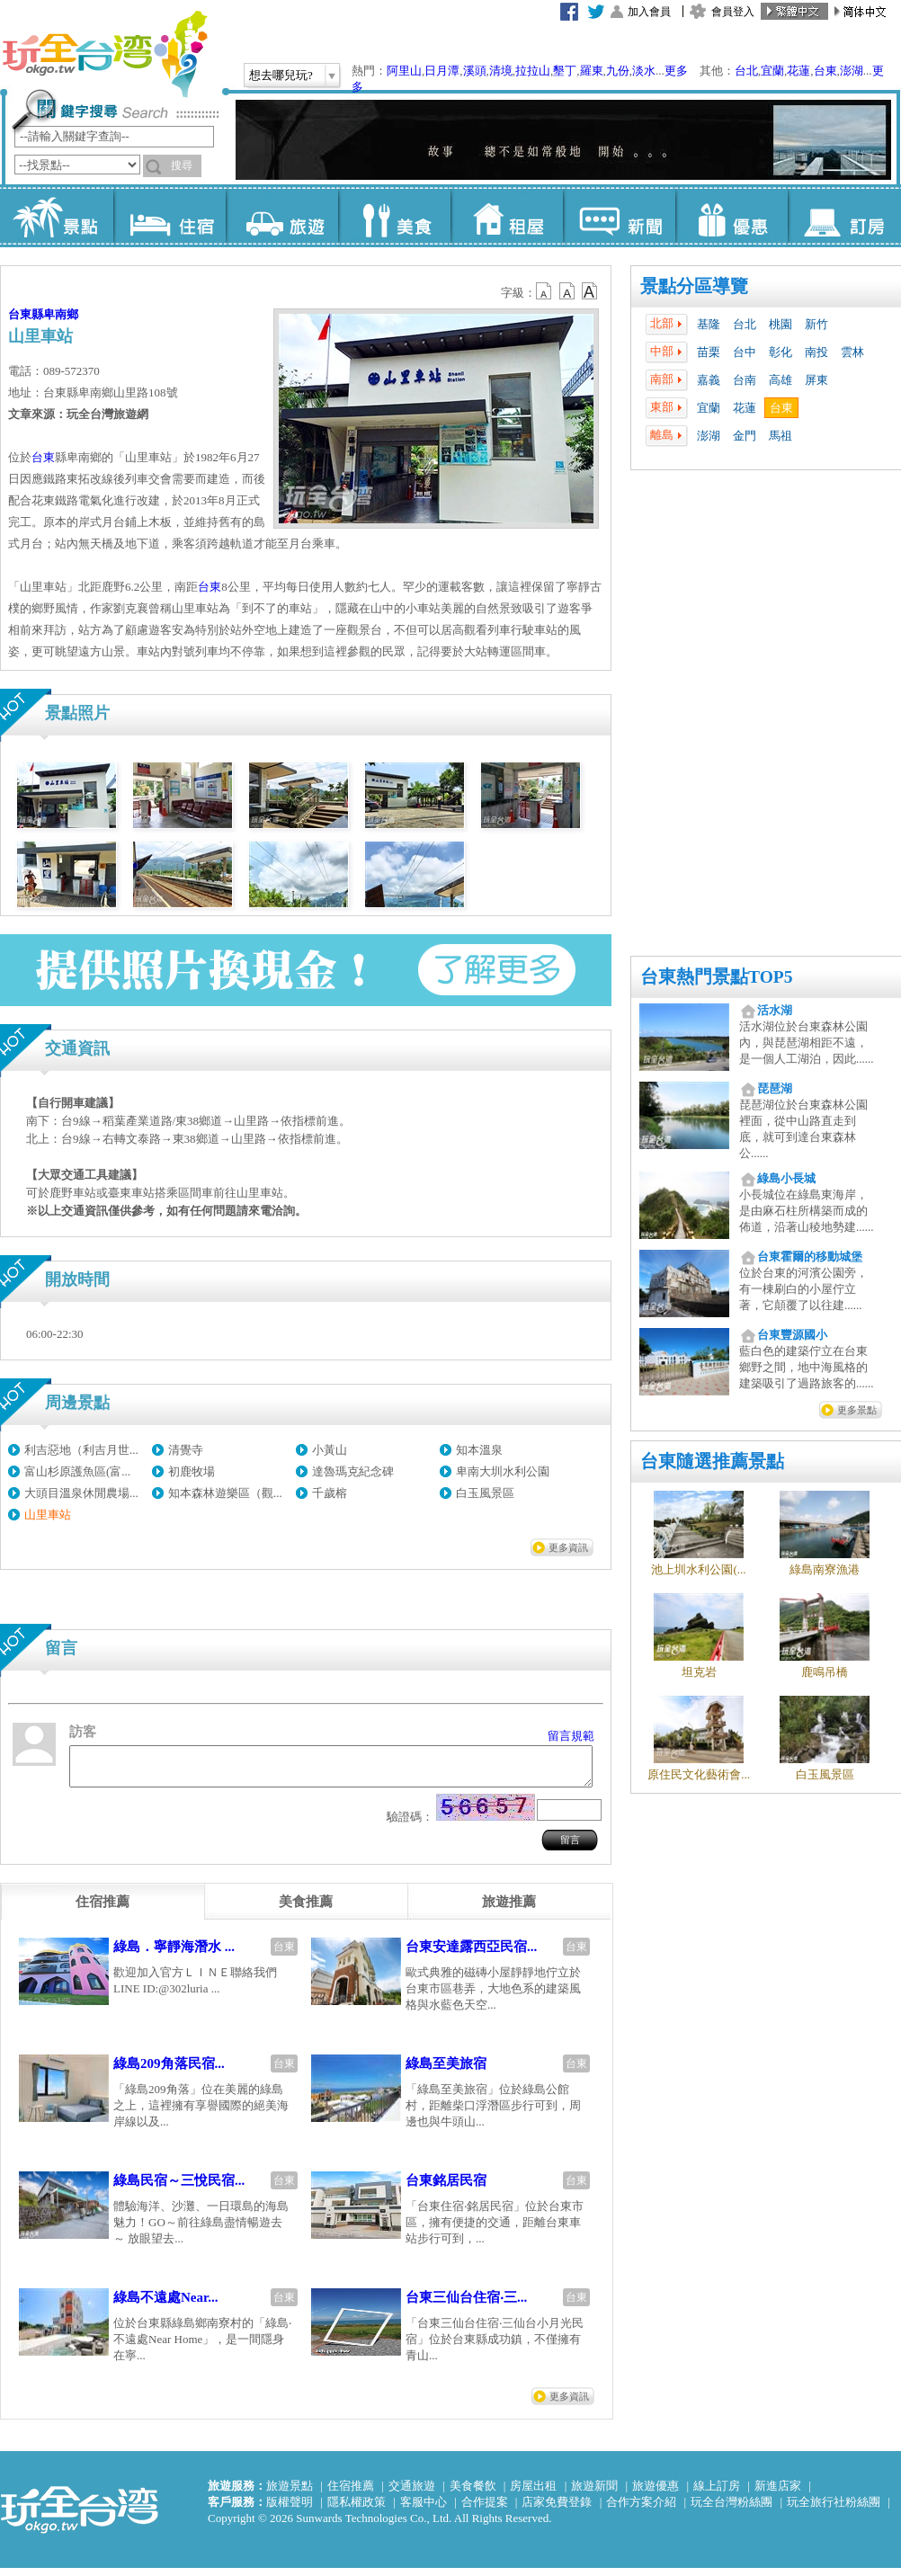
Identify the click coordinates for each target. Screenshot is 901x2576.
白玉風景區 (485, 1493)
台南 (744, 380)
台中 (744, 352)
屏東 (816, 380)
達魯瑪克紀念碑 (353, 1471)
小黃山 (329, 1450)
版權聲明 (289, 2510)
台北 (746, 70)
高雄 (780, 380)
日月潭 (441, 70)
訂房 (844, 215)
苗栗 (708, 352)
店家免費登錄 (557, 2510)
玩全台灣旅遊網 (104, 54)
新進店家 (777, 2493)
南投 (816, 352)
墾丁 (564, 70)
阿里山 (404, 70)
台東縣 (25, 314)
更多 (676, 70)
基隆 (708, 324)
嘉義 (708, 380)
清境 (501, 70)
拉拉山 (532, 70)
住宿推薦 (350, 2493)
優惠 (731, 215)
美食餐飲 (473, 2493)
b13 (567, 291)
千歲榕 (329, 1493)
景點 (57, 215)
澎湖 (851, 70)
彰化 (780, 352)
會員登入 (732, 11)
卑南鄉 (60, 314)
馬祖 (780, 435)
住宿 (169, 215)
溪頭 (474, 70)
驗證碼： (410, 1825)
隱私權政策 (356, 2510)
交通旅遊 (411, 2493)
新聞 (619, 215)
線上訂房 (716, 2493)
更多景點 (857, 1409)
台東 (825, 70)
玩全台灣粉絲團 (731, 2510)
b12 (545, 291)
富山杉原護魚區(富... (77, 1471)
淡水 (644, 70)
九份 (617, 70)
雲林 (852, 352)
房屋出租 (533, 2493)
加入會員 (649, 11)
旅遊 (282, 215)
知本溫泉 (479, 1450)
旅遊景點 (289, 2493)
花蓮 (798, 70)
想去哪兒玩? (281, 75)
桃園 (780, 324)
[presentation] (102, 1910)
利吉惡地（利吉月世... (81, 1450)
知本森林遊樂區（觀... (225, 1493)
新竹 (816, 324)
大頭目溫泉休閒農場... (81, 1493)
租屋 (506, 215)
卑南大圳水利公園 (502, 1471)
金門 (744, 435)
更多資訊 (568, 1547)
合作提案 (484, 2510)
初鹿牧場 (191, 1471)
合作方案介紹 (641, 2510)
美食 (394, 215)
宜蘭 (772, 70)
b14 (590, 291)
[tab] (102, 1910)
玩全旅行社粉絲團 (833, 2510)
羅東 (591, 70)
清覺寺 (185, 1450)
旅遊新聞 (594, 2493)
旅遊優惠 (655, 2493)
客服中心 (423, 2510)
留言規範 (571, 1736)
